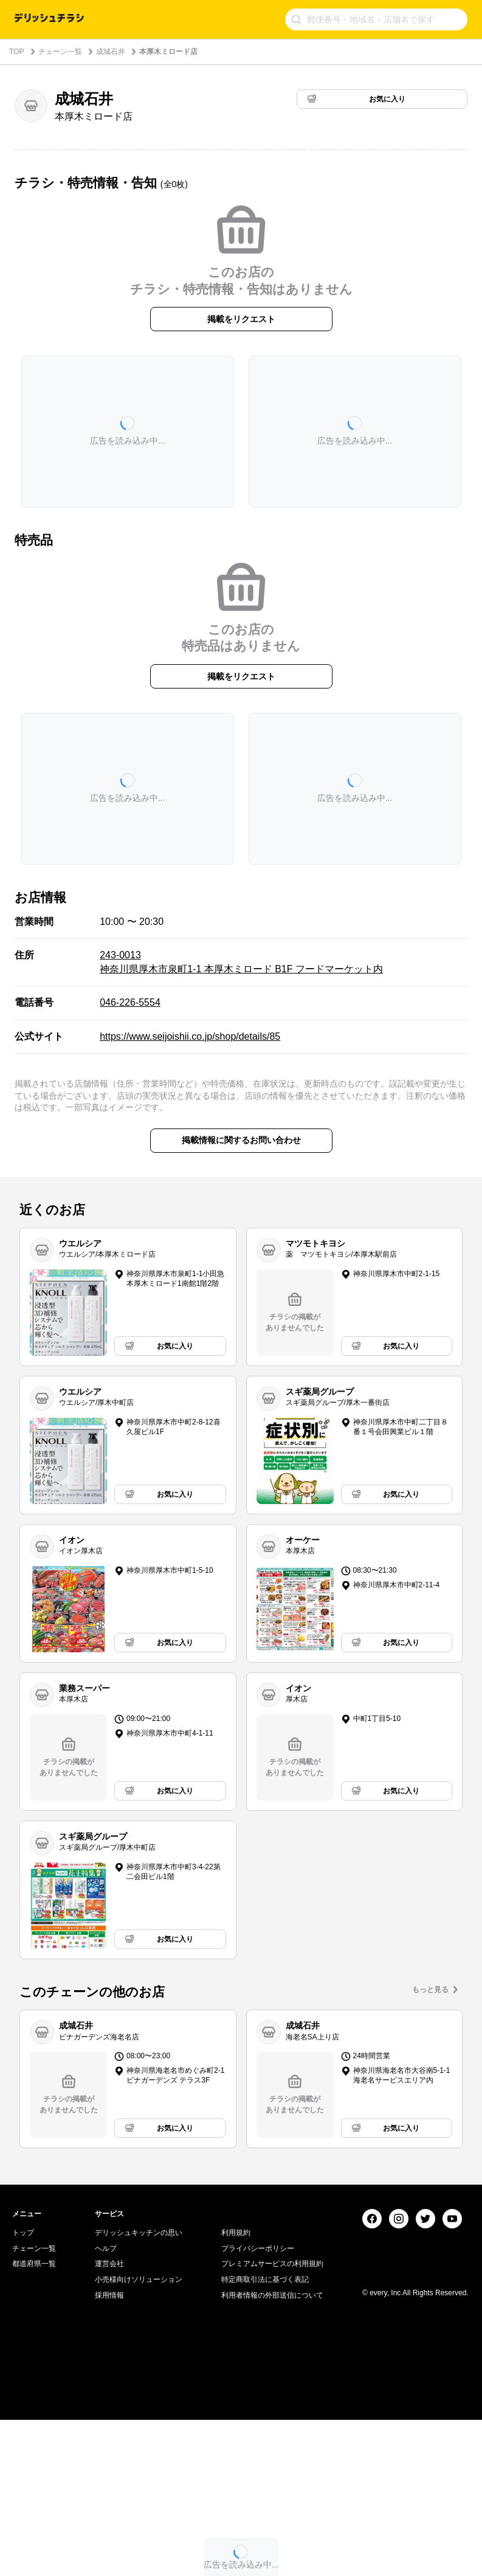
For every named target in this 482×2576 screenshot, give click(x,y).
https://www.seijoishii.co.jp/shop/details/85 (190, 1036)
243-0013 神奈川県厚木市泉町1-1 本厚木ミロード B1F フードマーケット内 (241, 962)
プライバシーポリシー (257, 2404)
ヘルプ (106, 2404)
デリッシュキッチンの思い (138, 2389)
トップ (23, 2389)
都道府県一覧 (34, 2420)
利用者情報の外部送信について (272, 2451)
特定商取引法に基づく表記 (265, 2435)
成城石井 (110, 51)
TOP (16, 51)
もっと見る (430, 1989)
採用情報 (109, 2451)
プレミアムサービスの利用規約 (272, 2420)
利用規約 (235, 2389)
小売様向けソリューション (138, 2435)
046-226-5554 (130, 1002)
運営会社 (109, 2420)
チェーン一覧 (60, 51)
